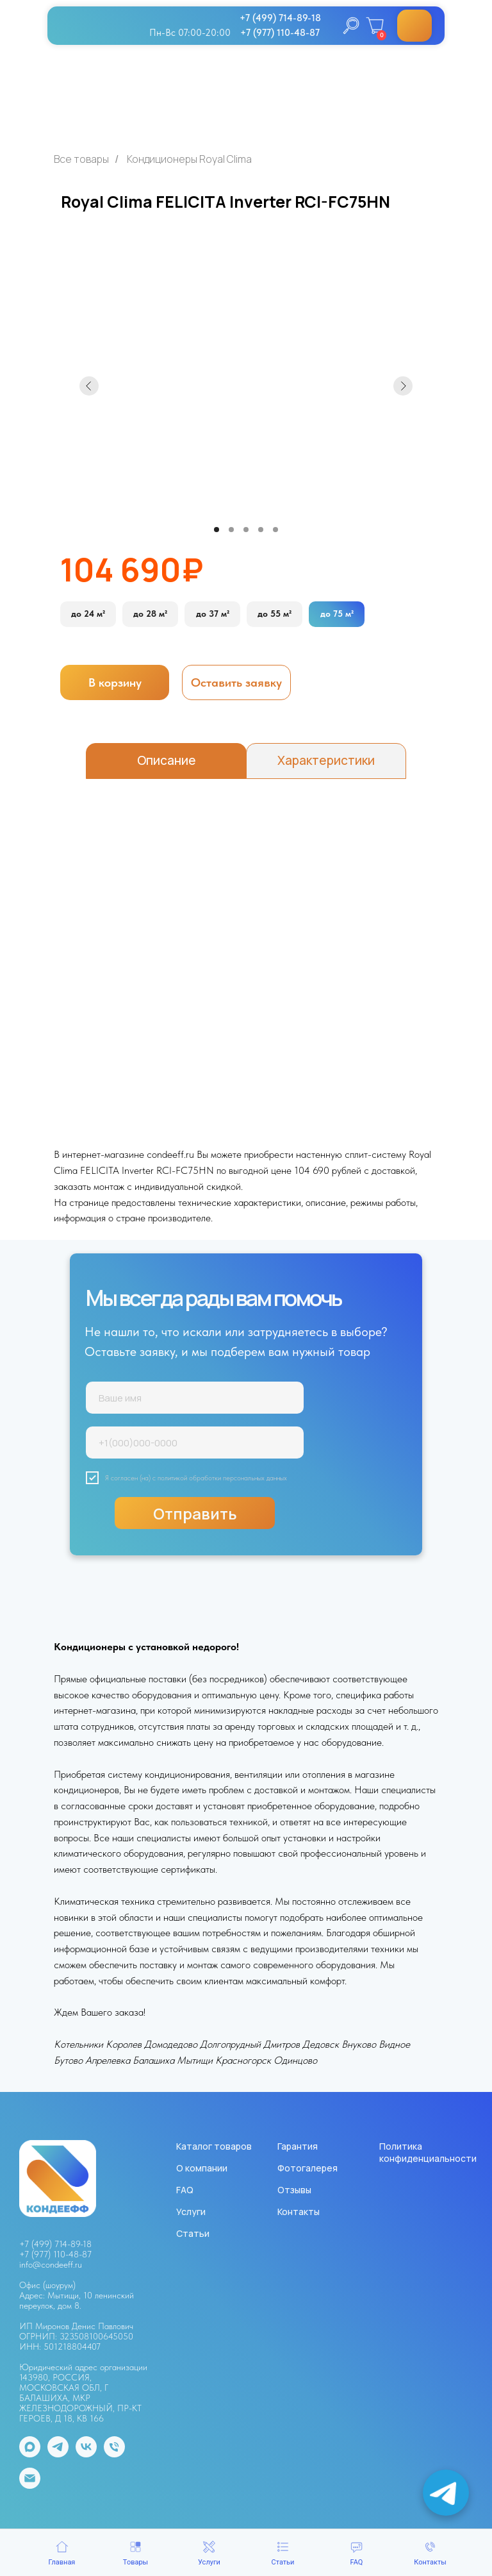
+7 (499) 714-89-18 (55, 2244)
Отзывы (294, 2190)
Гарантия (297, 2146)
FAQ (184, 2190)
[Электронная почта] (29, 2485)
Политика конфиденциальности (428, 2152)
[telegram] (58, 2453)
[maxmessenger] (29, 2453)
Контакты (298, 2211)
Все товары (81, 159)
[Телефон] (114, 2453)
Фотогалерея (307, 2168)
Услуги (191, 2211)
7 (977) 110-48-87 (58, 2254)
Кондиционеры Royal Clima (189, 159)
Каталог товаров (214, 2146)
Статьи (192, 2233)
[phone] (195, 1442)
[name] (195, 1398)
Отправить (195, 1513)
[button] (236, 682)
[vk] (86, 2453)
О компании (201, 2168)
